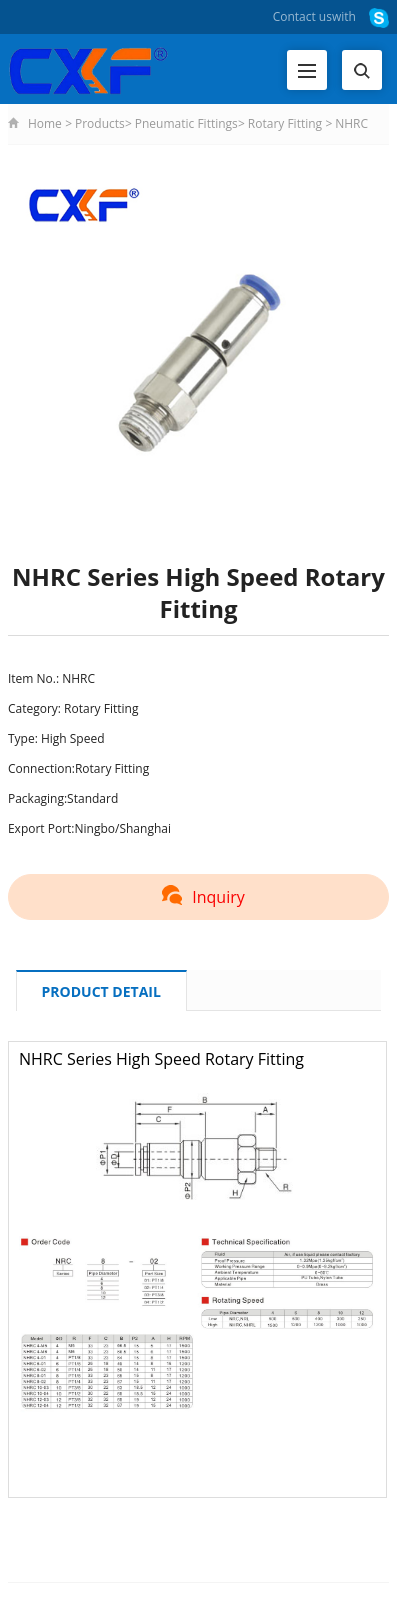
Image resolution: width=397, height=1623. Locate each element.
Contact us (302, 16)
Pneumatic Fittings (186, 123)
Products (100, 123)
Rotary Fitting (285, 123)
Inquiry (198, 897)
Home (45, 123)
